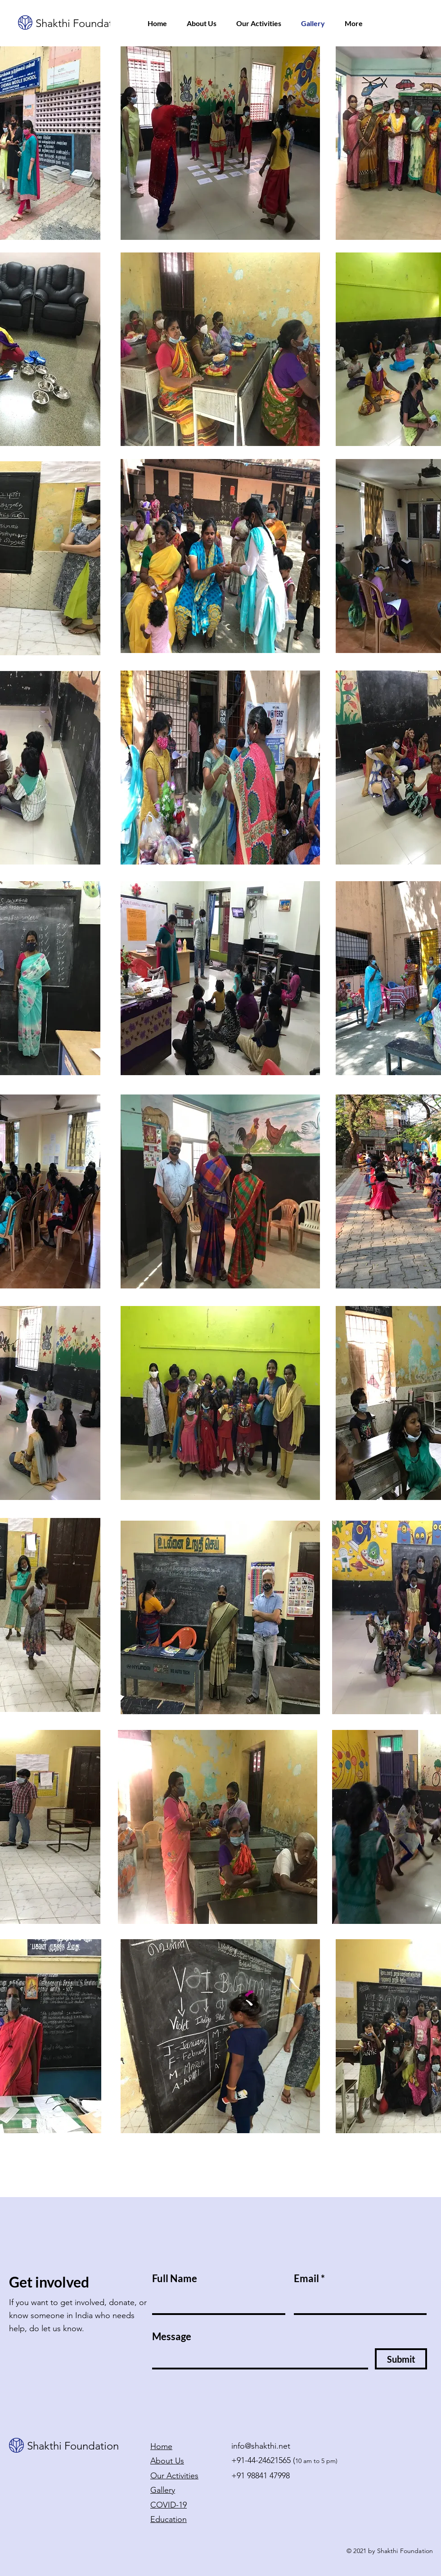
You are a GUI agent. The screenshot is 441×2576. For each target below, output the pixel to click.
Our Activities (174, 2476)
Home (161, 2446)
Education (168, 2519)
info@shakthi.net (260, 2446)
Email (306, 2278)
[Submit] (401, 2358)
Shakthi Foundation (81, 23)
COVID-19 (168, 2505)
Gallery (162, 2490)
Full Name (174, 2278)
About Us (167, 2461)
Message (171, 2337)
